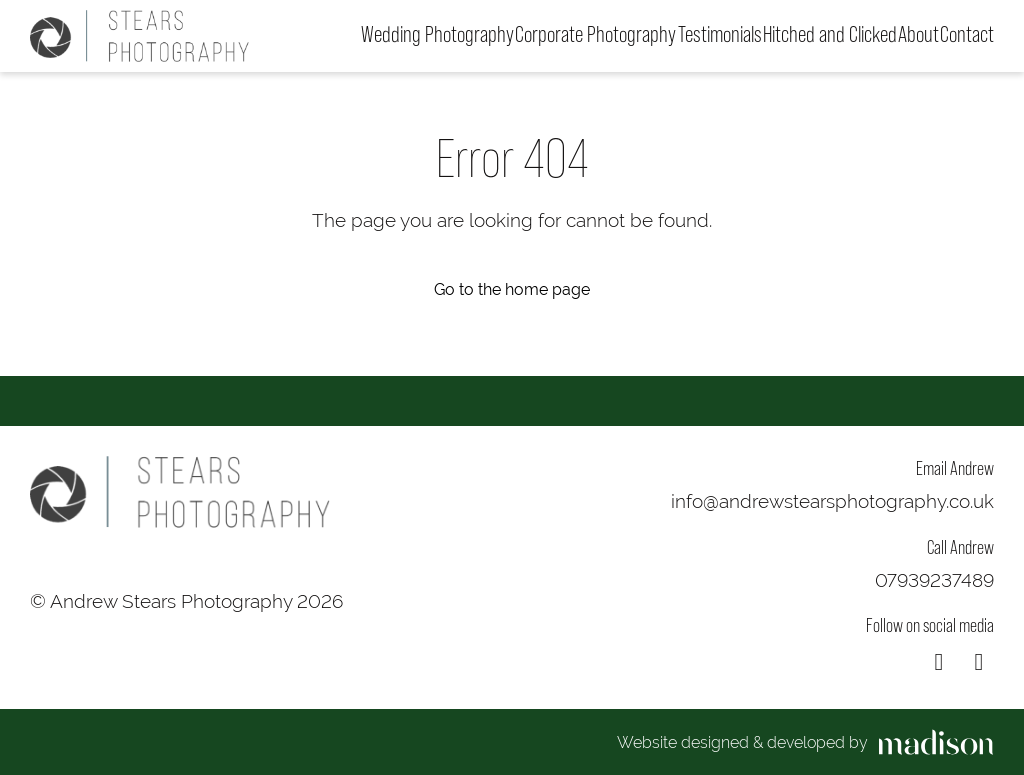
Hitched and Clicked (830, 34)
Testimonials (720, 34)
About (918, 34)
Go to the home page (512, 289)
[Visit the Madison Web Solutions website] (805, 743)
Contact (967, 34)
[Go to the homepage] (139, 36)
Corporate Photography (595, 34)
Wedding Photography (437, 34)
